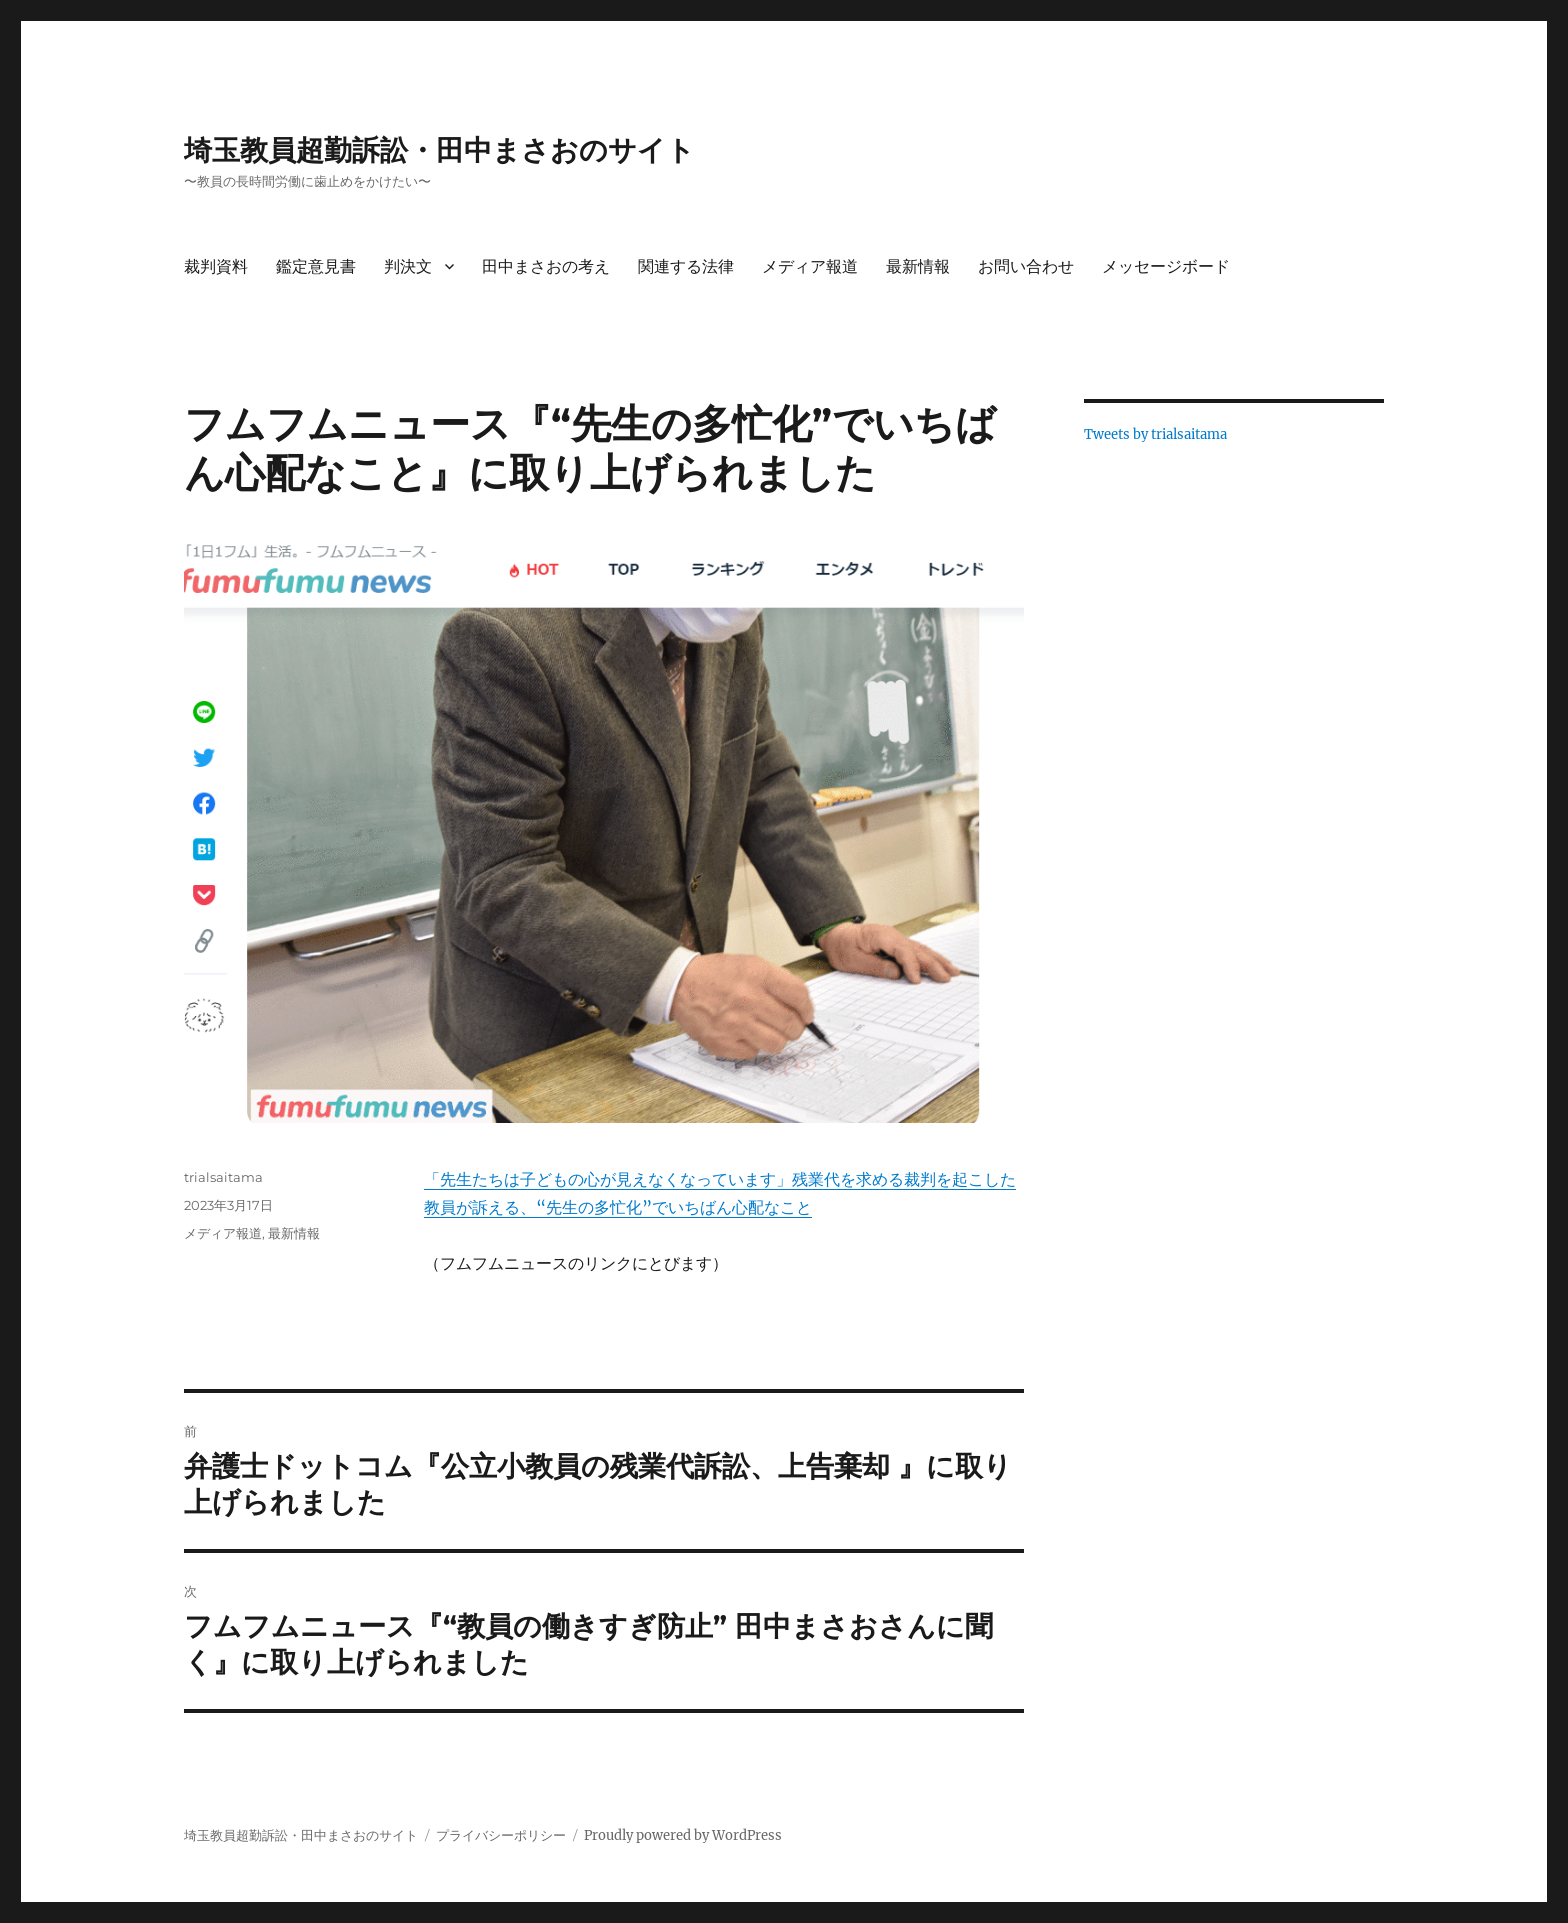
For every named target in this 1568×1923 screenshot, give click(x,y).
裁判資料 (216, 266)
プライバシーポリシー (501, 1835)
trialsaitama (223, 1177)
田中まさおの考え (546, 266)
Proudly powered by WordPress (683, 1835)
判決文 (408, 266)
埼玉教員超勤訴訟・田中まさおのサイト (439, 150)
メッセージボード (1166, 266)
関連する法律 (686, 266)
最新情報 (918, 266)
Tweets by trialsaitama (1155, 434)
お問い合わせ (1026, 266)
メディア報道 (810, 266)
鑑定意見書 (316, 266)
